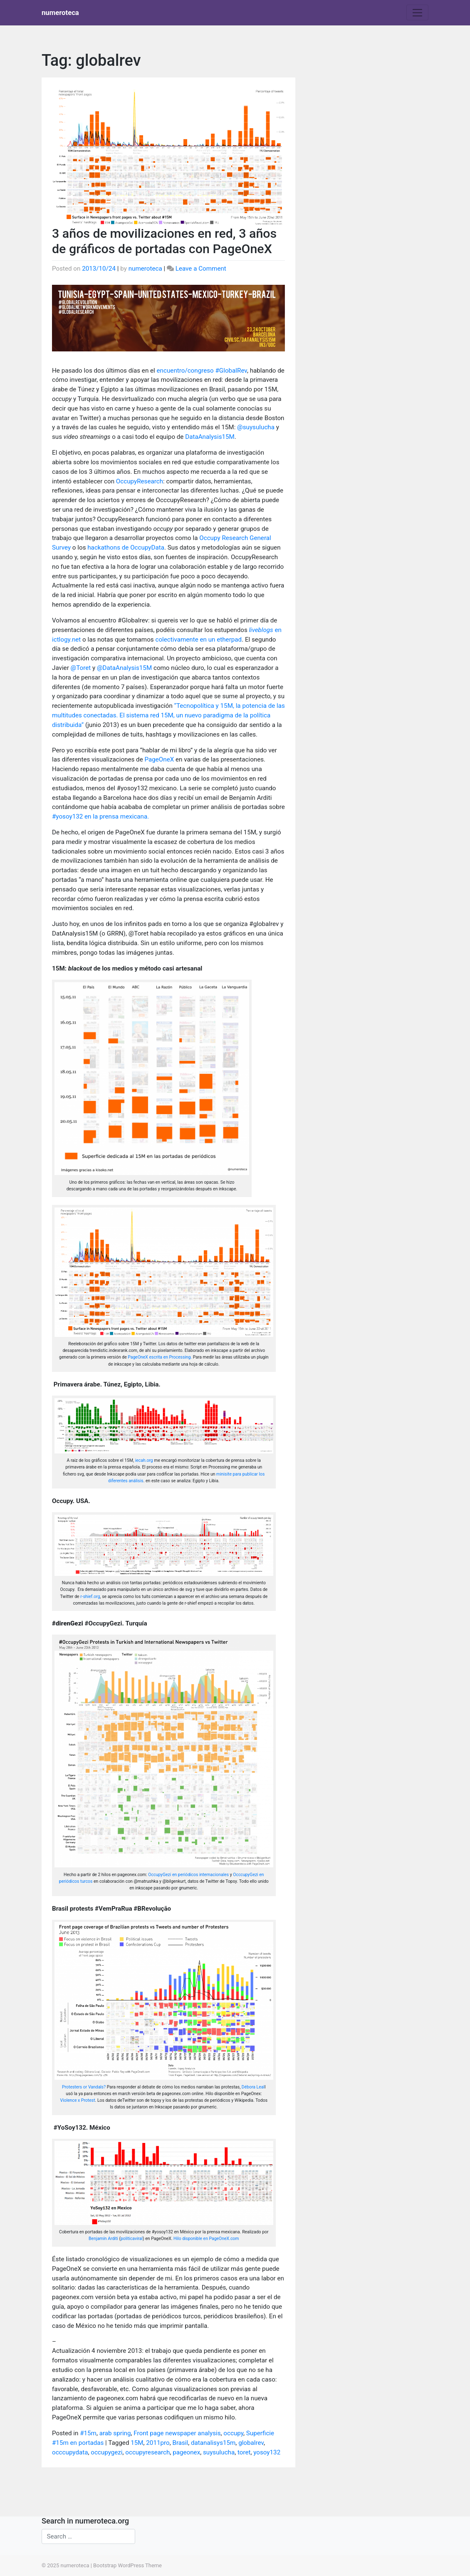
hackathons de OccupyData (125, 547)
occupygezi (106, 2452)
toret (244, 2452)
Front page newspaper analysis (177, 2433)
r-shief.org (90, 1596)
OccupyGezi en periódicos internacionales (188, 1874)
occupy (233, 2433)
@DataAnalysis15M (124, 668)
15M (137, 2443)
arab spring (115, 2433)
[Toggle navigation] (417, 12)
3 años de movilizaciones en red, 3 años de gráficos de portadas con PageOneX (164, 241)
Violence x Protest (77, 2100)
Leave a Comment (201, 268)
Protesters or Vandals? (84, 2087)
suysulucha (219, 2452)
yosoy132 (266, 2452)
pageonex (186, 2452)
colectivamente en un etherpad (198, 639)
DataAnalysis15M (210, 437)
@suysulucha (256, 427)
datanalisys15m (213, 2443)
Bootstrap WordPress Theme (127, 2565)
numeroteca (60, 12)
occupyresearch (147, 2452)
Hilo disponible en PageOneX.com (206, 2238)
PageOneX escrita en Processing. (160, 1357)
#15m (88, 2433)
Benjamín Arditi (103, 2238)
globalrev (251, 2443)
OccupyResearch (139, 481)
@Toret (81, 668)
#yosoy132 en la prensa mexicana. (100, 816)
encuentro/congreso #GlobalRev (202, 370)
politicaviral (132, 2238)
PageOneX (159, 759)
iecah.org (144, 1460)
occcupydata (70, 2452)
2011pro (157, 2443)
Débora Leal (253, 2087)
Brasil (180, 2443)
